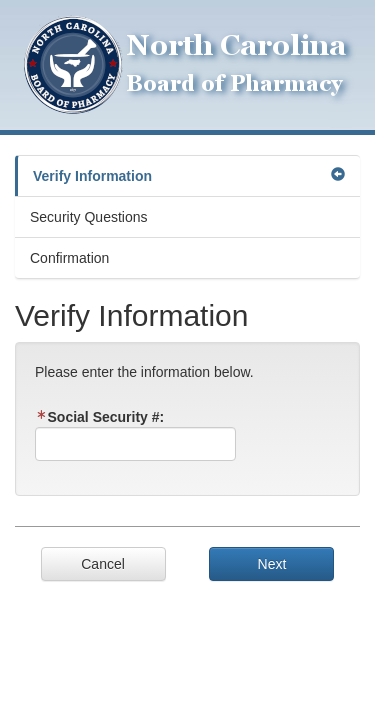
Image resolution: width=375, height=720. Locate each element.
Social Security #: (99, 417)
